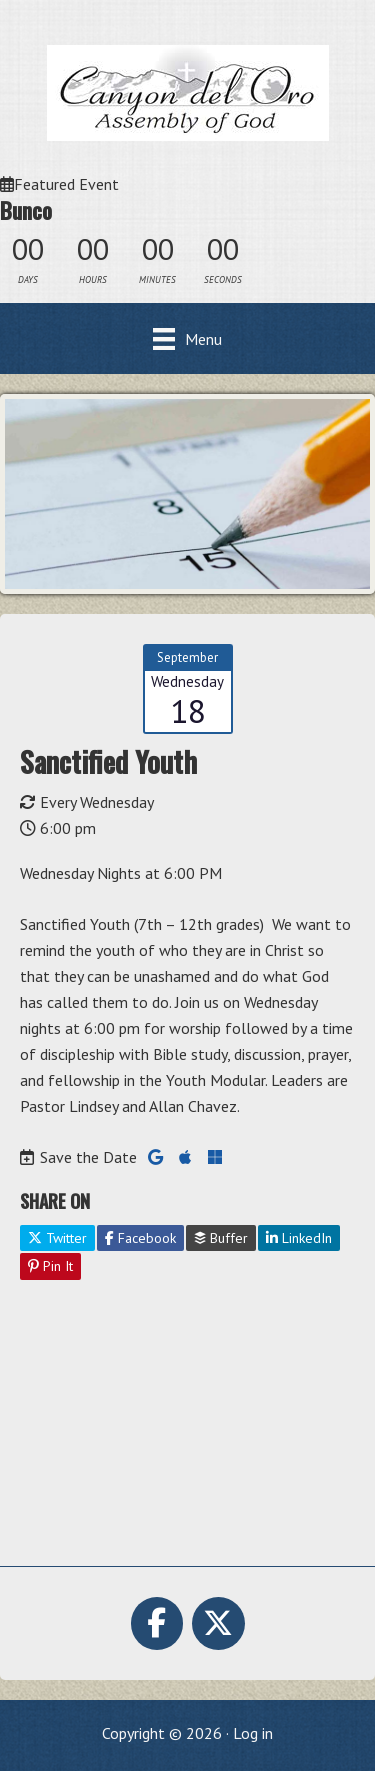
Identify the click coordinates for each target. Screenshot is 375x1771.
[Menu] (187, 338)
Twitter (57, 1238)
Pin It (50, 1266)
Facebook (140, 1238)
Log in (253, 1733)
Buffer (221, 1238)
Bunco (26, 210)
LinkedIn (299, 1238)
